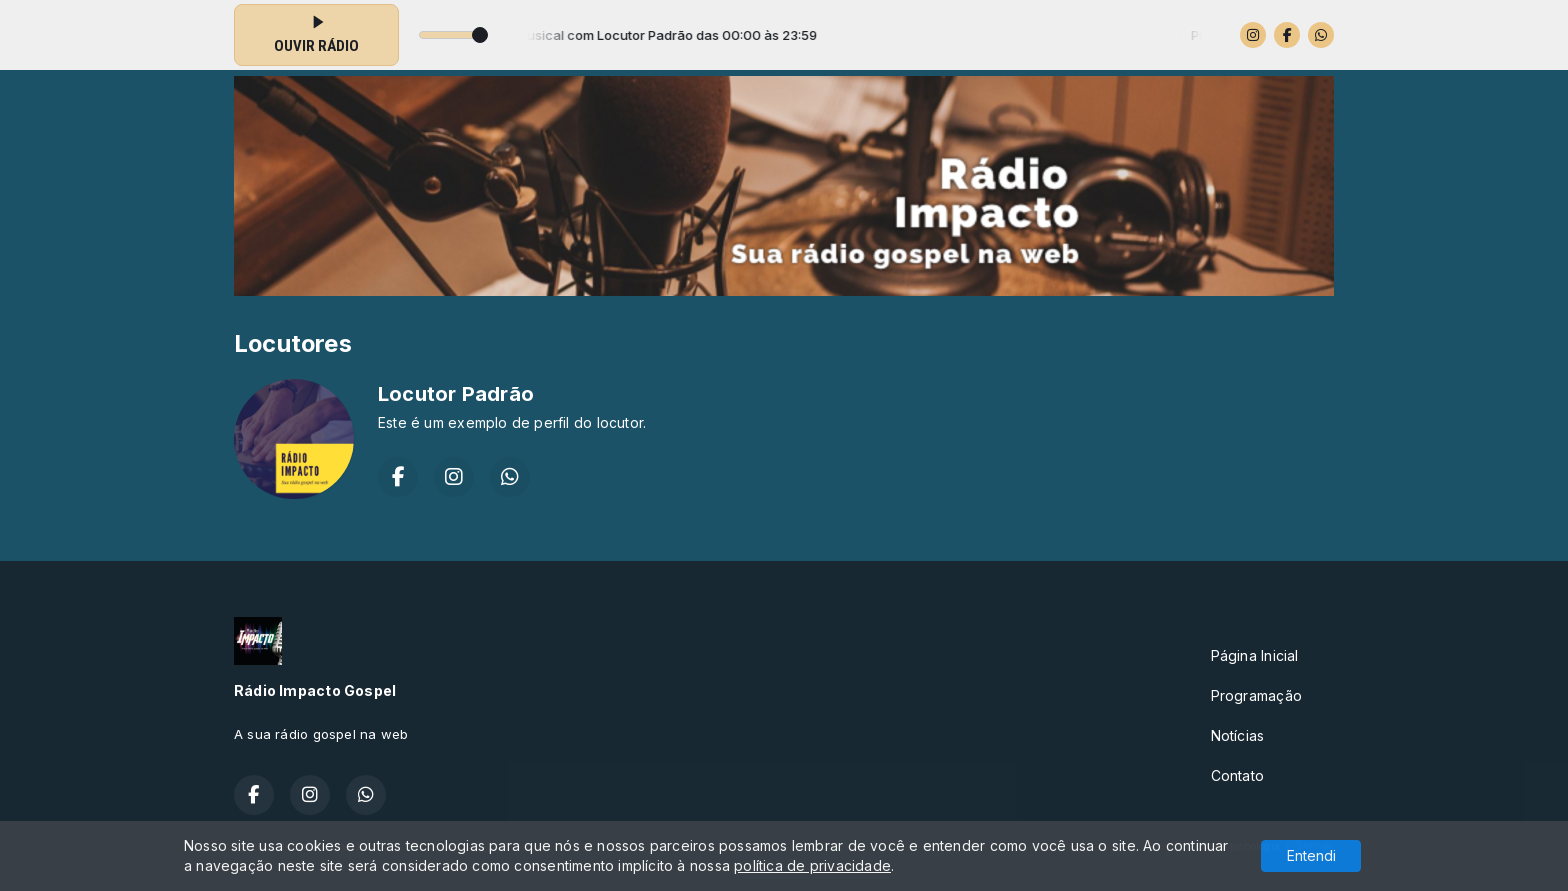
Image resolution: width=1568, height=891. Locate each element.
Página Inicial (1255, 655)
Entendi (1311, 855)
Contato (1237, 775)
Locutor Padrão (456, 394)
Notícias (1238, 735)
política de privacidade (812, 865)
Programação (1256, 695)
